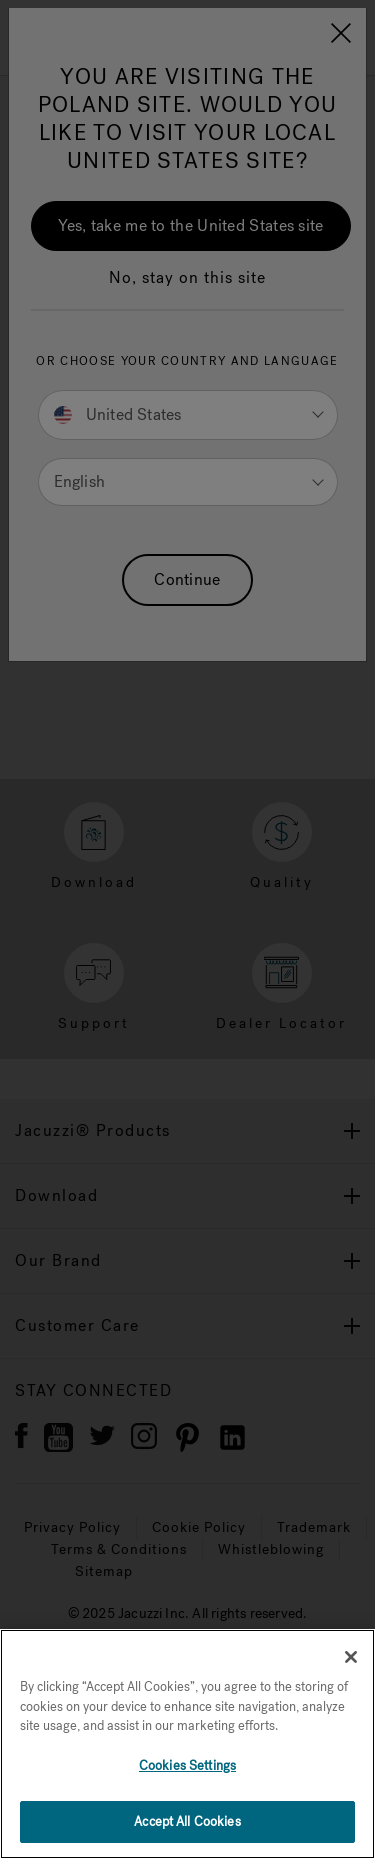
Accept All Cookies (187, 1821)
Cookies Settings (187, 1765)
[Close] (351, 1657)
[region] (187, 1744)
